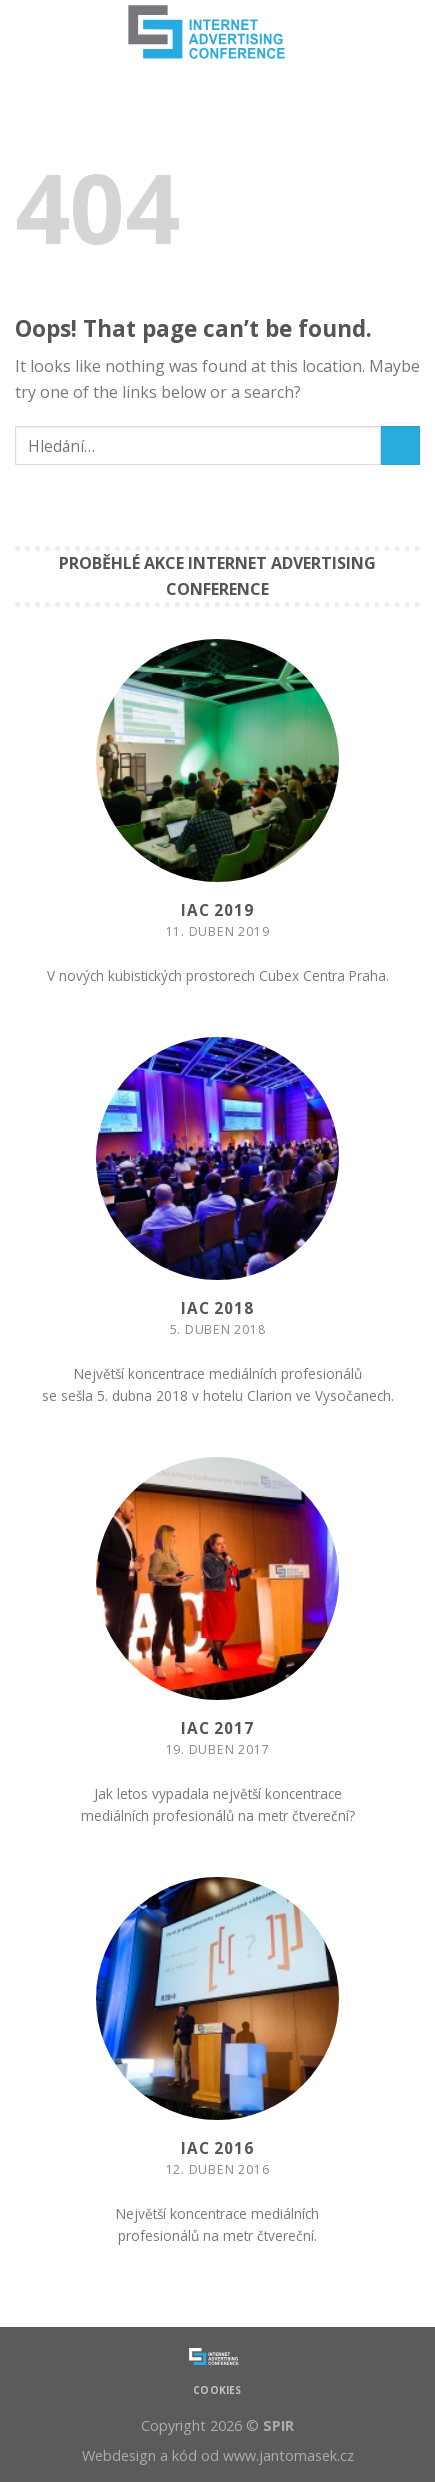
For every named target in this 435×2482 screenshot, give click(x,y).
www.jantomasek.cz (288, 2455)
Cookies (217, 2390)
